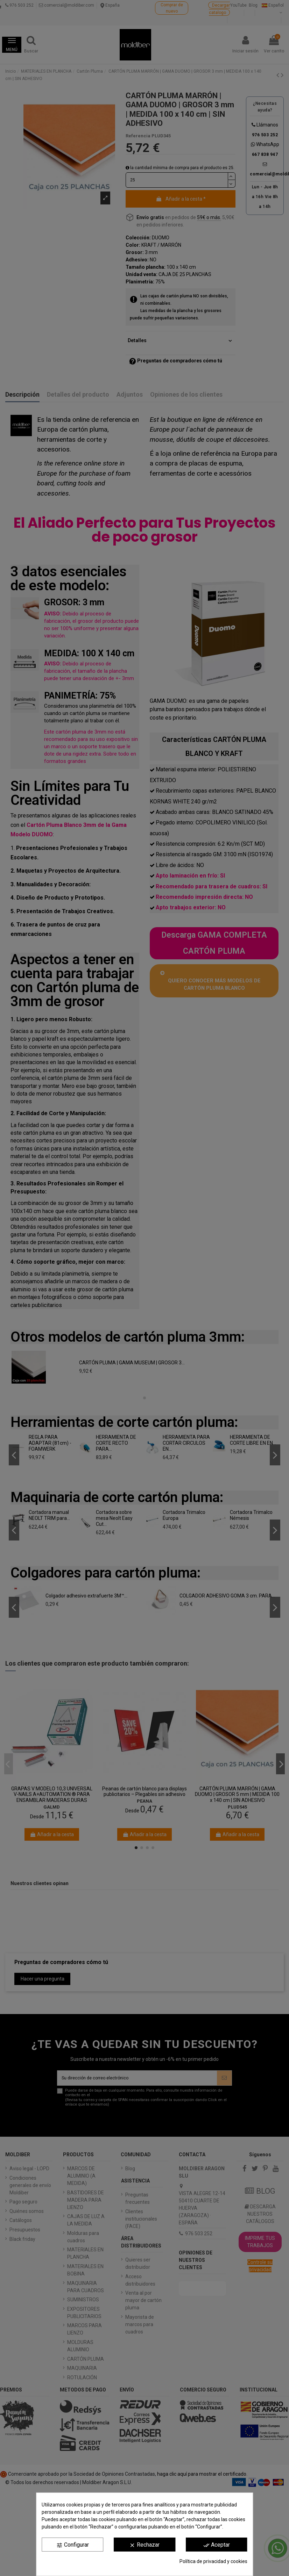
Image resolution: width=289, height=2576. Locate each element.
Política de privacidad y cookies (213, 2561)
